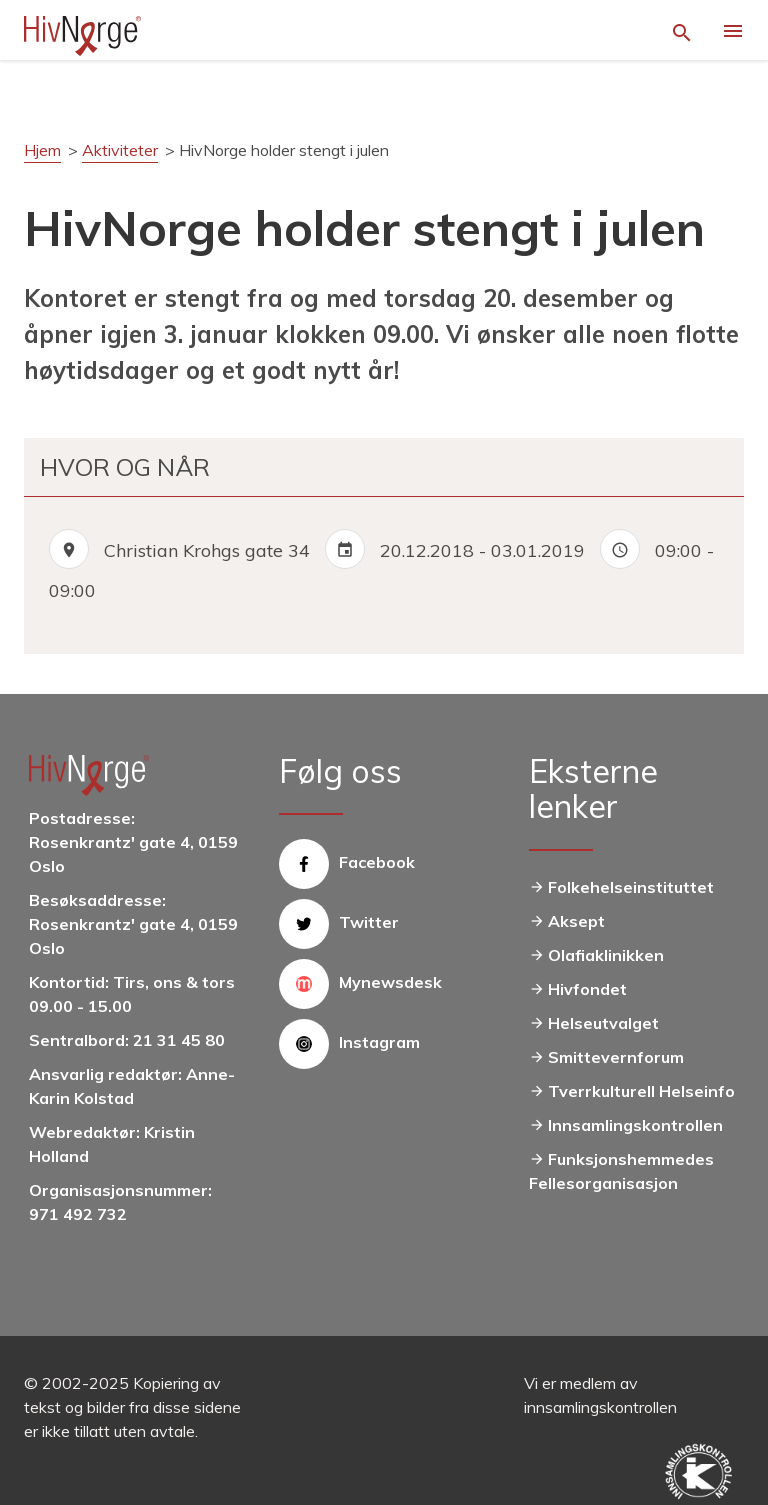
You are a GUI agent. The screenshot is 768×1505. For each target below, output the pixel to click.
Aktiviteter (120, 150)
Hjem (42, 150)
